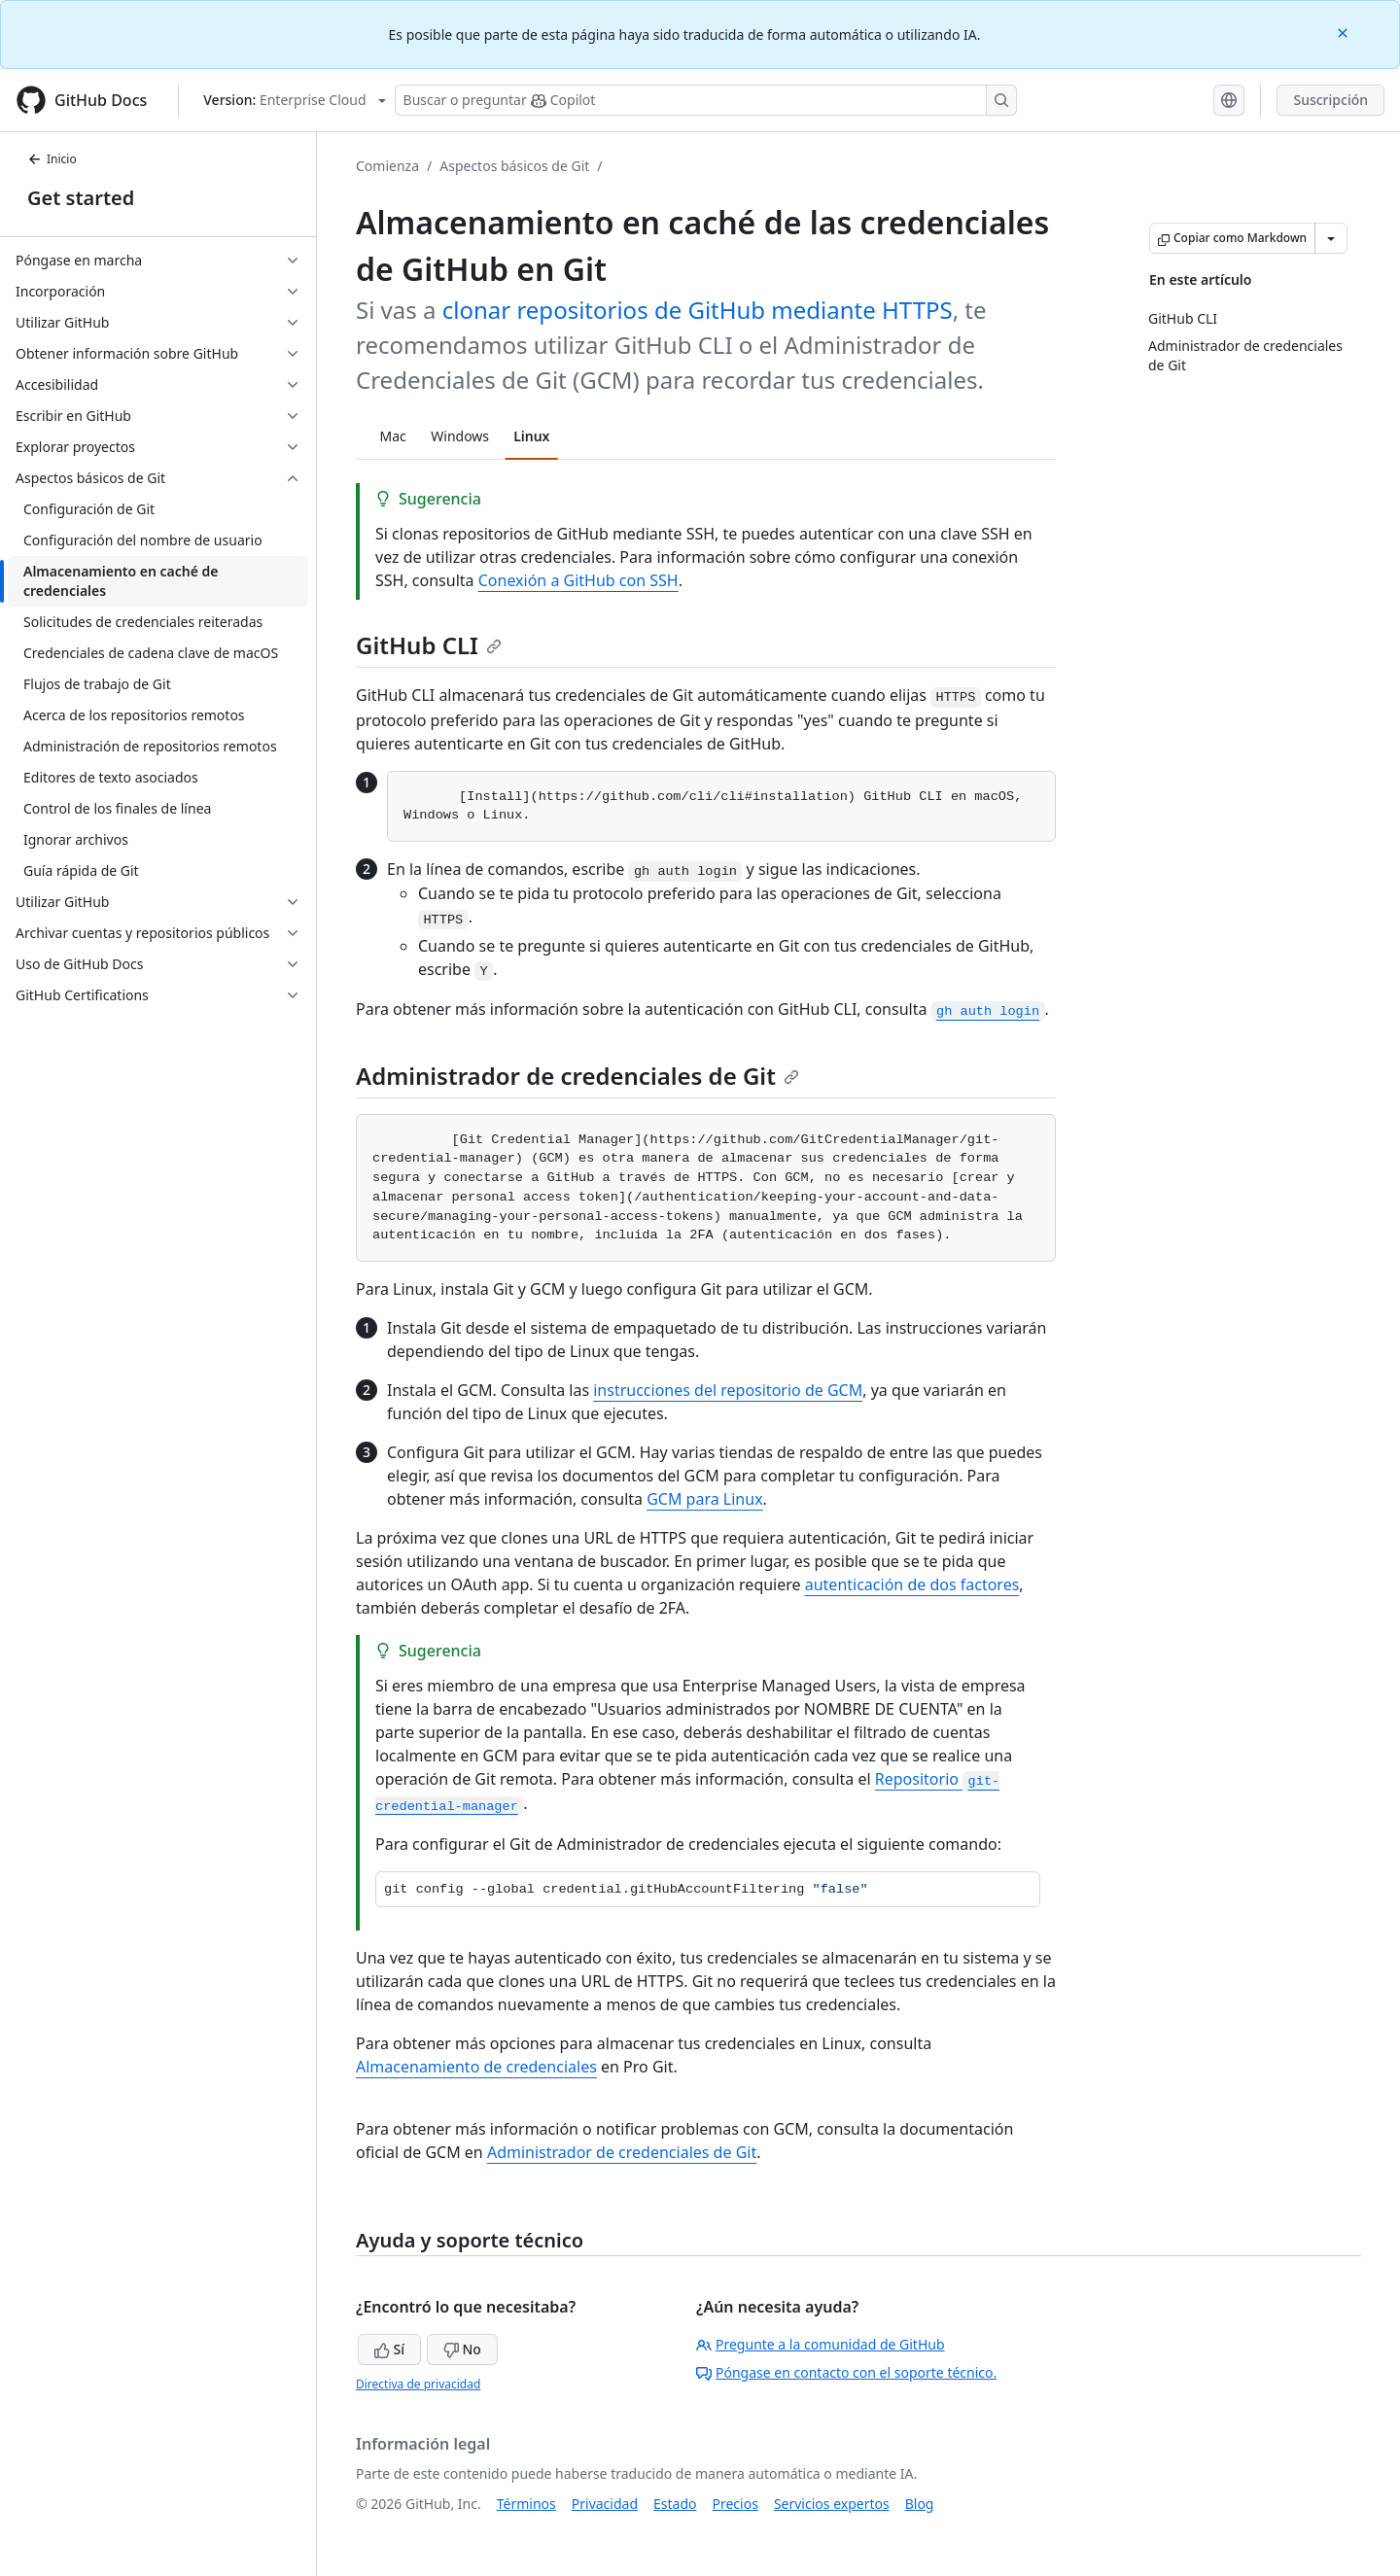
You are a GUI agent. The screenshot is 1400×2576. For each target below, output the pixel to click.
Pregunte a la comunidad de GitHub (820, 2344)
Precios (735, 2503)
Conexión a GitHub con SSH (578, 580)
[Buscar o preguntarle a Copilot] (706, 100)
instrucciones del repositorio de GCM (727, 1390)
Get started (80, 198)
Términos (526, 2503)
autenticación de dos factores (912, 1584)
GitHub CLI (429, 645)
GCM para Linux (704, 1499)
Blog (919, 2503)
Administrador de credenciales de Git (577, 1076)
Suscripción (1330, 99)
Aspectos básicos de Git (514, 166)
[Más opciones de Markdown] (1331, 238)
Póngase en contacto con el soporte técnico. (846, 2372)
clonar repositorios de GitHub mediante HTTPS (697, 310)
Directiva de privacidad (418, 2384)
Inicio (52, 159)
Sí (389, 2349)
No (462, 2349)
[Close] (1344, 31)
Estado (674, 2503)
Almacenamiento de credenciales (476, 2066)
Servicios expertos (832, 2503)
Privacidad (605, 2503)
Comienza (387, 166)
